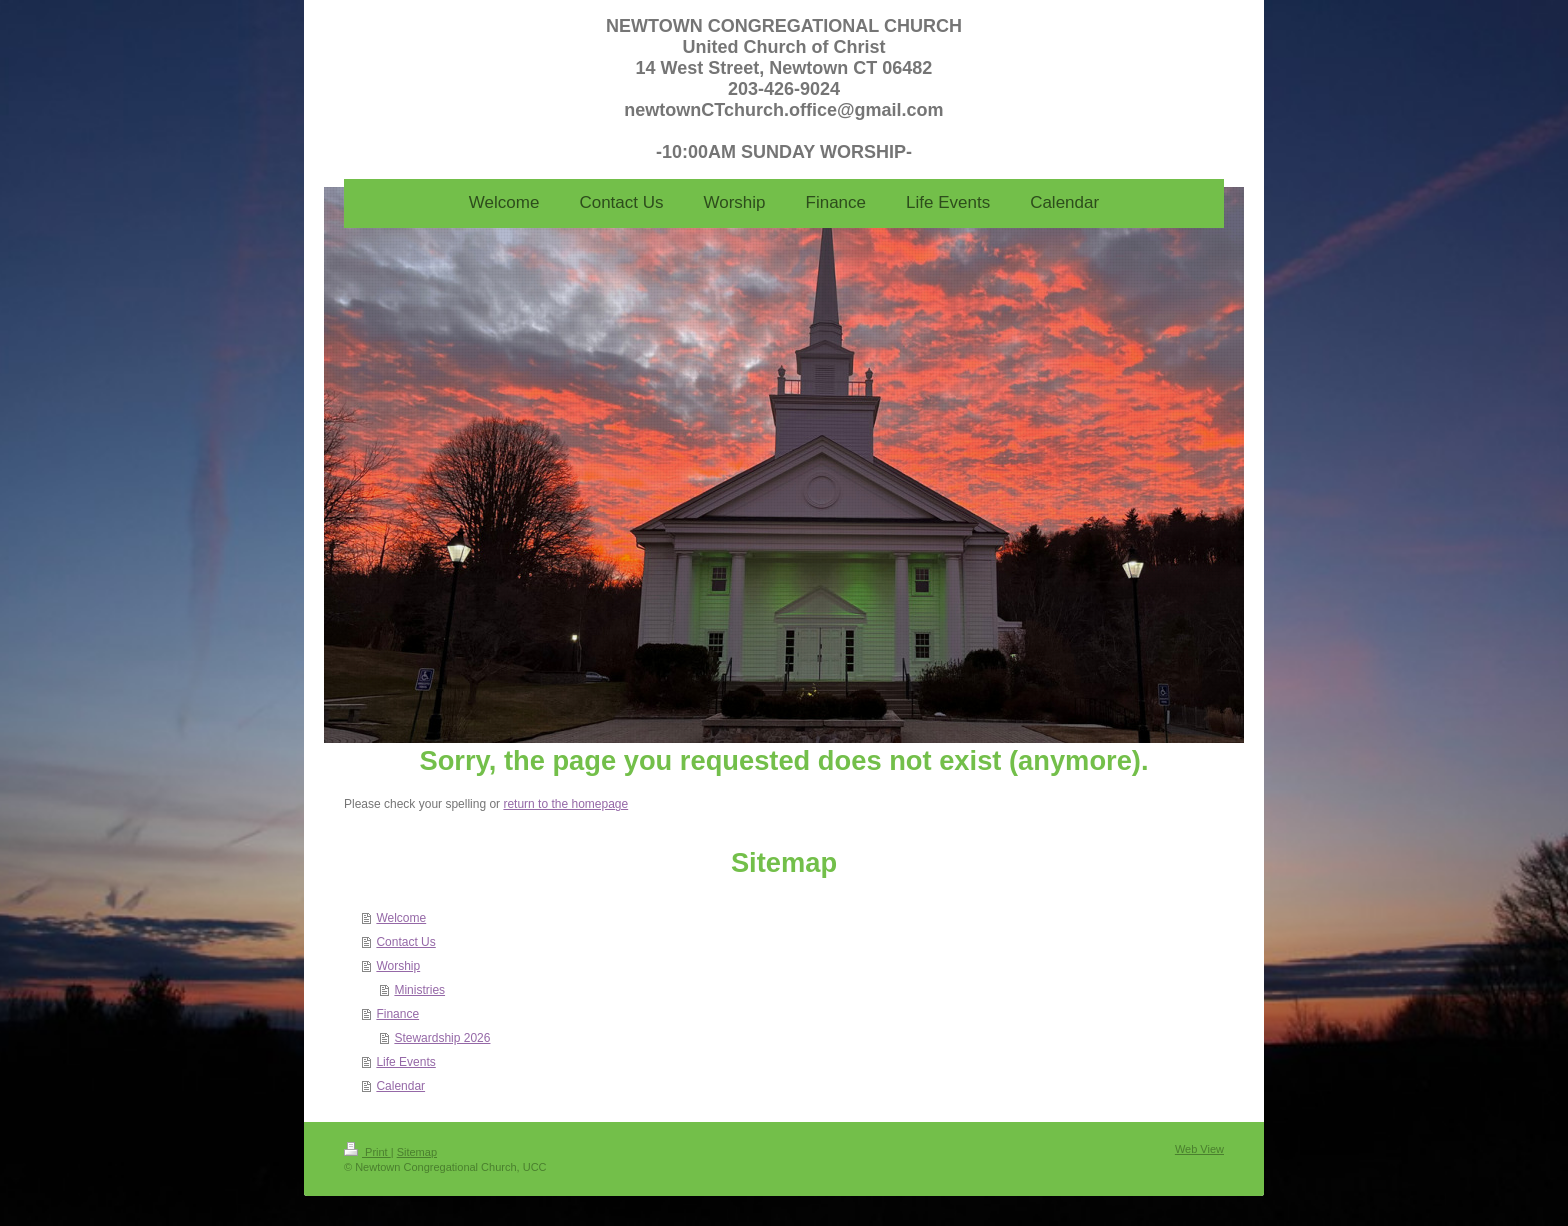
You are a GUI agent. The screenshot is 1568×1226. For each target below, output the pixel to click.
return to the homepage (565, 804)
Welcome (401, 918)
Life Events (405, 1062)
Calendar (400, 1086)
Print (367, 1152)
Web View (1199, 1149)
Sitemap (417, 1152)
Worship (398, 966)
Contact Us (405, 942)
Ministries (419, 990)
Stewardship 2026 (442, 1038)
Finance (397, 1014)
